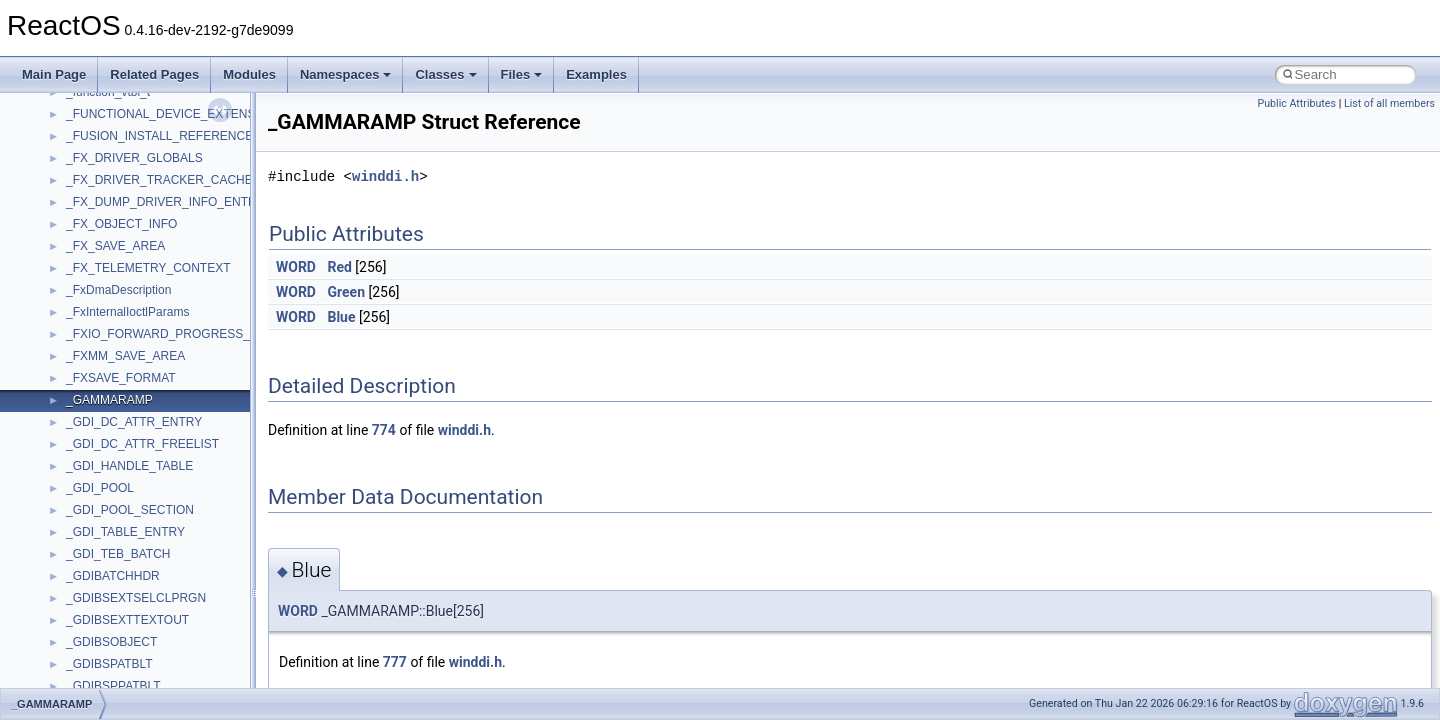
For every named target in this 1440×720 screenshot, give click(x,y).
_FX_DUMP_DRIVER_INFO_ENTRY (165, 202)
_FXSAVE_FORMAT (121, 378)
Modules (249, 74)
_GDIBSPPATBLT (113, 686)
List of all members (1389, 103)
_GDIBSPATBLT (109, 664)
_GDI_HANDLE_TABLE (129, 466)
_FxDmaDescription (118, 290)
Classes (445, 74)
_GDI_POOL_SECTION (130, 510)
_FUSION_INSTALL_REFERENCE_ (163, 136)
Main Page (54, 74)
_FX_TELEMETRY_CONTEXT (148, 268)
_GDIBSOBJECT (111, 642)
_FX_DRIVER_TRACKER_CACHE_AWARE (184, 180)
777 (395, 662)
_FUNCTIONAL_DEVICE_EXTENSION (171, 114)
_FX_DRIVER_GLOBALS (134, 158)
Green (346, 292)
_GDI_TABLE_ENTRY (125, 532)
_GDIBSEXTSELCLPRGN (136, 598)
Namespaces (346, 74)
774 (384, 430)
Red (339, 267)
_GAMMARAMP (109, 400)
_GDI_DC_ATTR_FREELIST (142, 444)
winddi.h (385, 176)
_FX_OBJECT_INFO (121, 224)
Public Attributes (1296, 103)
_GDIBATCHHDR (113, 576)
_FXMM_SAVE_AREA (125, 356)
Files (522, 74)
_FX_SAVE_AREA (115, 246)
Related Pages (154, 74)
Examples (596, 74)
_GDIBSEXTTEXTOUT (127, 620)
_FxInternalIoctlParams (127, 312)
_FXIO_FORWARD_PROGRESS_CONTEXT (186, 334)
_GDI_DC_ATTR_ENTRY (134, 422)
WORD (296, 267)
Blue (341, 317)
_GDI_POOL (100, 488)
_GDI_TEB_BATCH (118, 554)
